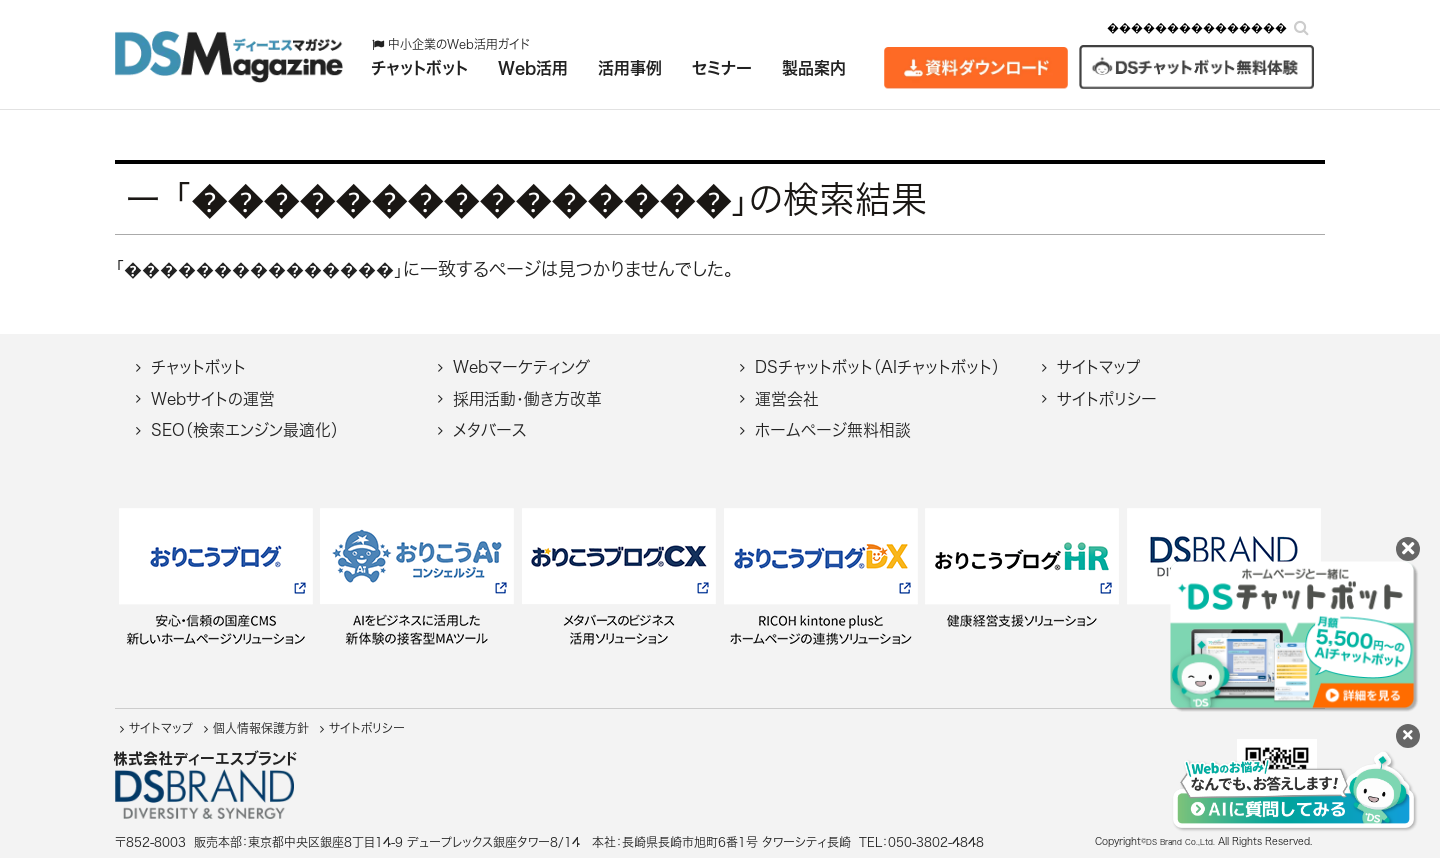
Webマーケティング (521, 367)
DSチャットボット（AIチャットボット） (877, 367)
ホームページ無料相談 (833, 430)
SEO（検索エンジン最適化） (245, 430)
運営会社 (787, 399)
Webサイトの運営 (213, 399)
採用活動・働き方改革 (527, 399)
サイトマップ (1098, 367)
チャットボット (198, 367)
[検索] (1301, 27)
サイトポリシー (1107, 399)
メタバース (489, 430)
